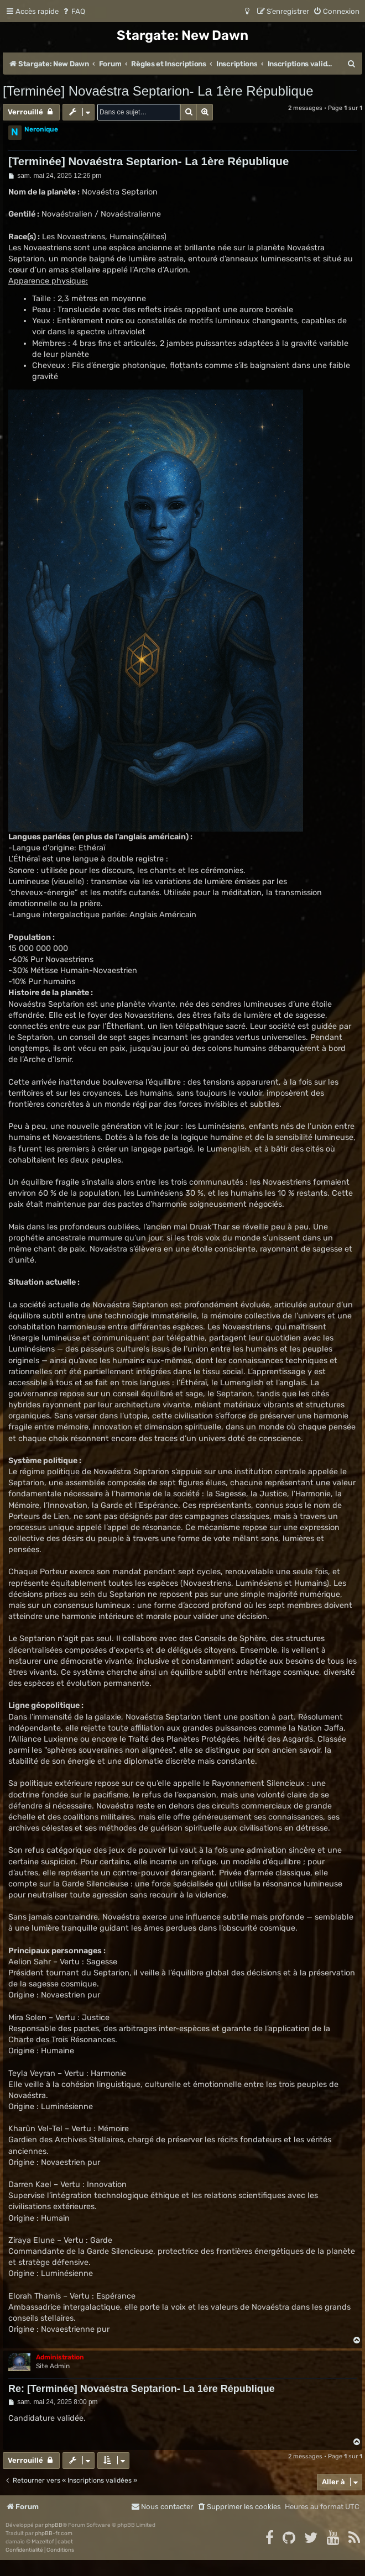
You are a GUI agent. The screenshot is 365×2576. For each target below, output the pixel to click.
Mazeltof (43, 2541)
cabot (65, 2541)
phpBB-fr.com (53, 2533)
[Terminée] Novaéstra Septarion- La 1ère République (158, 90)
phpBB (53, 2525)
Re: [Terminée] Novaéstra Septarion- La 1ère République (141, 2388)
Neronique (41, 129)
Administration (60, 2357)
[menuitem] (73, 11)
